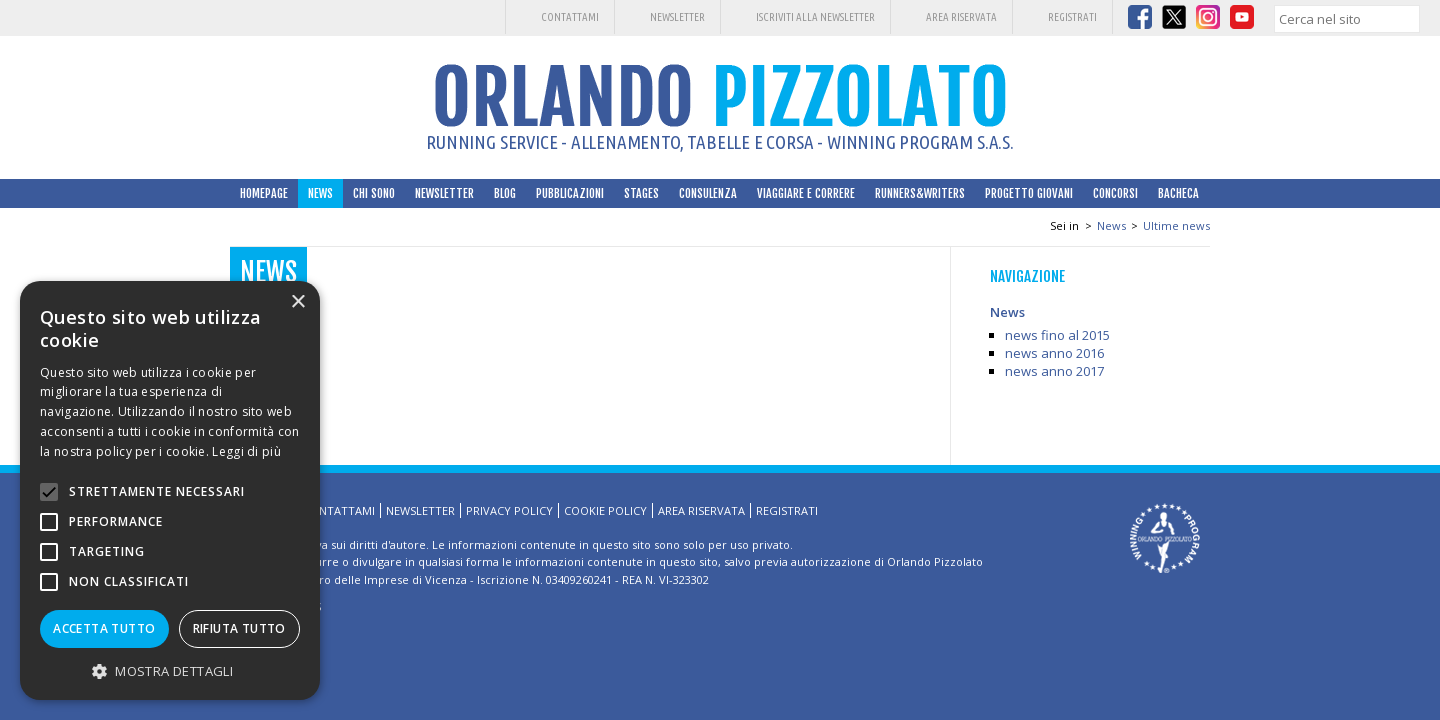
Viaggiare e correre (806, 193)
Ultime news (1176, 225)
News (320, 193)
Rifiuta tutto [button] (239, 628)
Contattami (570, 17)
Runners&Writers (920, 193)
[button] (170, 670)
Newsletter (677, 17)
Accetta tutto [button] (104, 628)
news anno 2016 (1054, 353)
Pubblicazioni (570, 193)
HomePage (264, 193)
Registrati (1072, 17)
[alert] (170, 490)
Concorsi (1115, 193)
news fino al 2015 (1057, 335)
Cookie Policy (605, 510)
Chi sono (374, 193)
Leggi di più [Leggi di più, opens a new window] (246, 451)
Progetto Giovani (1029, 193)
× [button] (297, 302)
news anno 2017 (1054, 371)
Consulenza (708, 193)
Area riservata (961, 17)
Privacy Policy (509, 510)
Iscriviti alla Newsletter (815, 17)
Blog (505, 193)
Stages (641, 193)
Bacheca (1178, 193)
